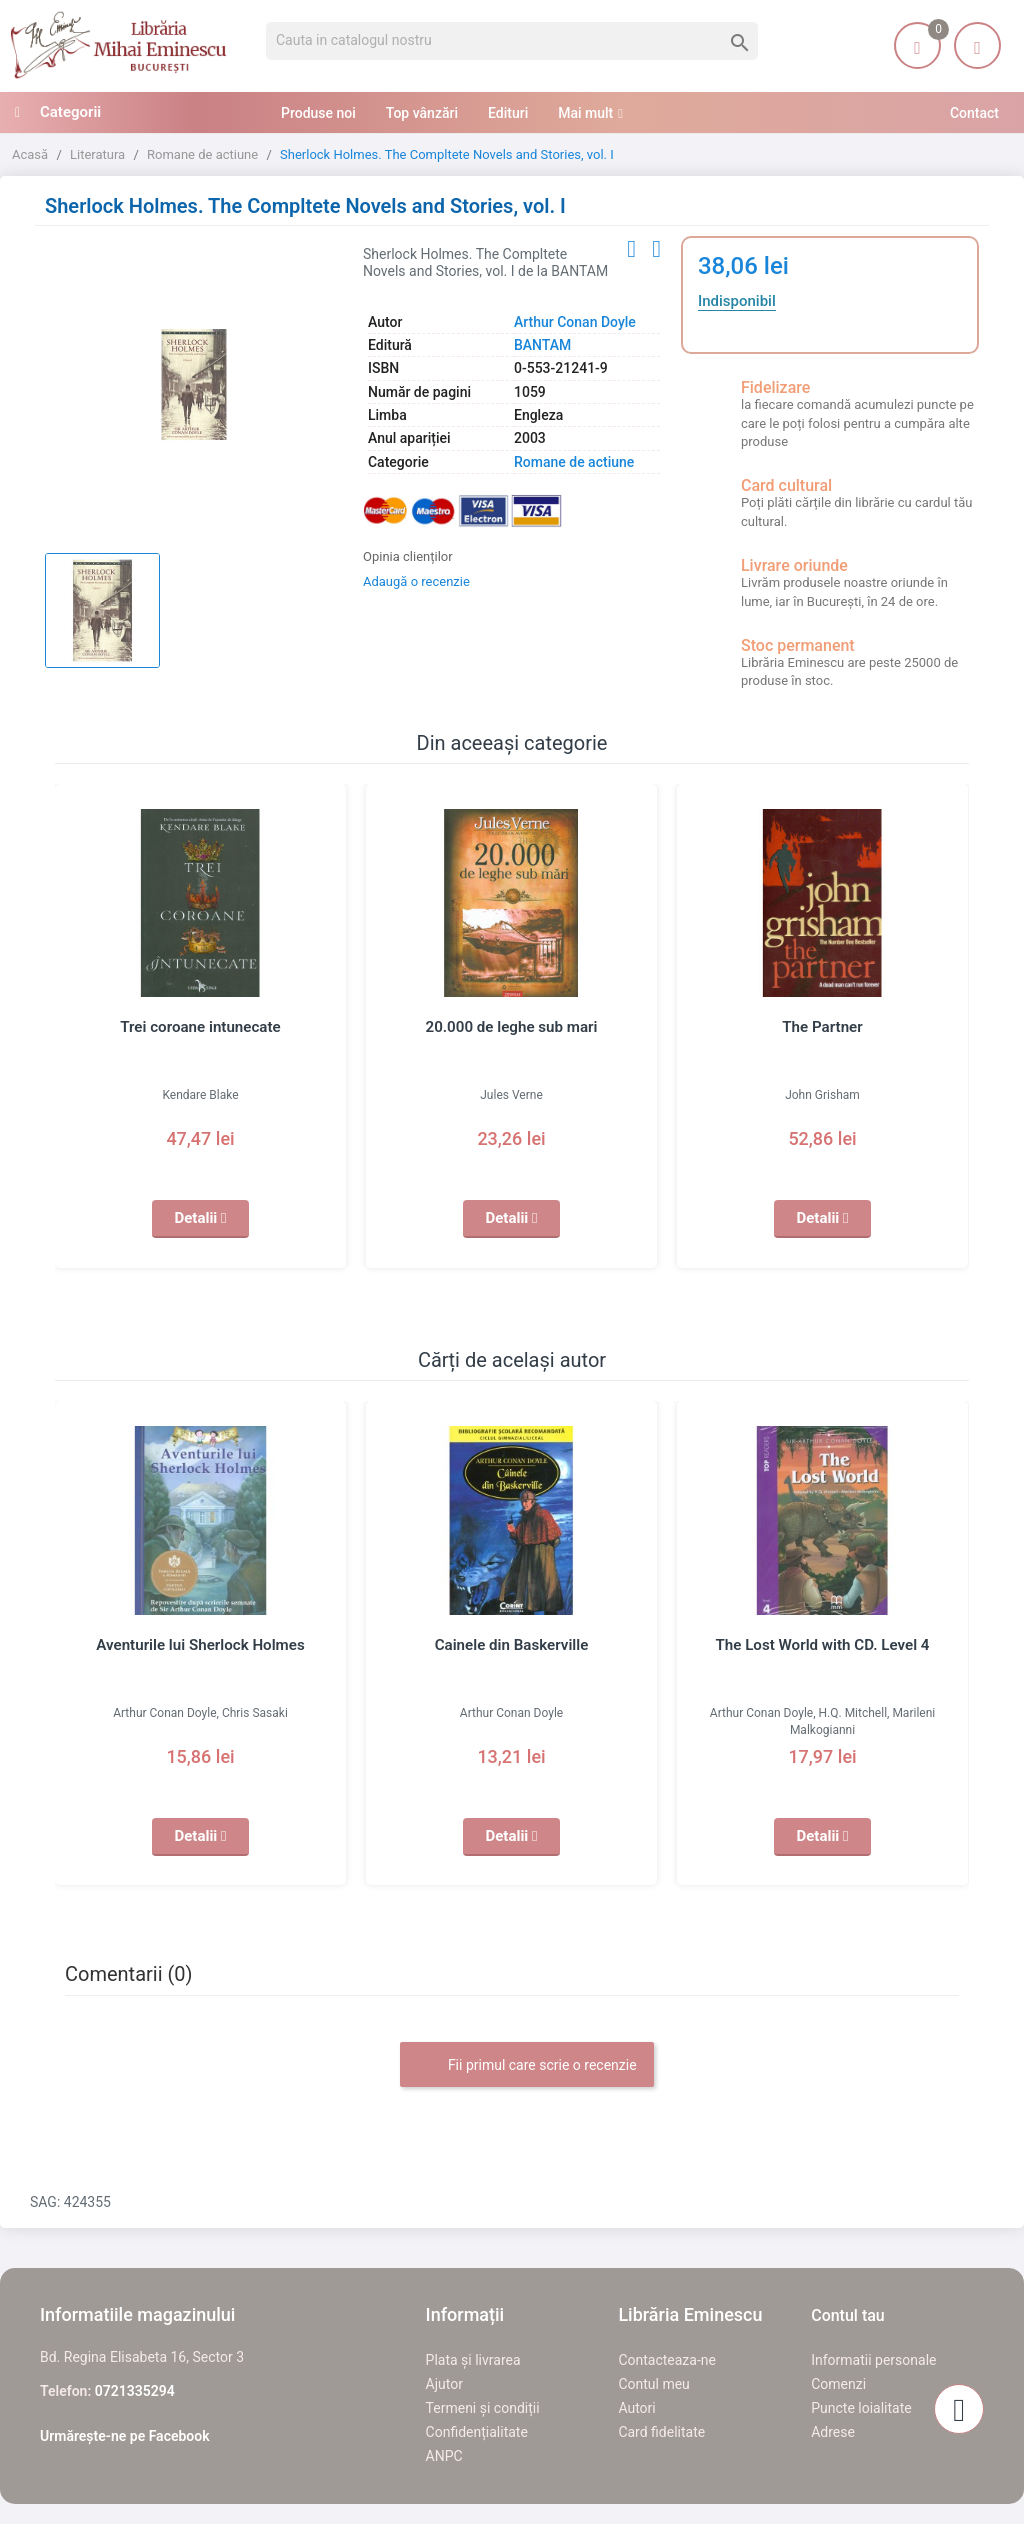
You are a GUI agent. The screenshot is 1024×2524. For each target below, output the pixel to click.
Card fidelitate (661, 2432)
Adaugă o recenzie (416, 581)
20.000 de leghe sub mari (511, 1027)
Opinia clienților (408, 556)
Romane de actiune (574, 462)
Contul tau (848, 2315)
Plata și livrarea (473, 2360)
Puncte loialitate (861, 2408)
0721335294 (135, 2391)
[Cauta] (512, 41)
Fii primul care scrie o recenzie (526, 2066)
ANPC (444, 2456)
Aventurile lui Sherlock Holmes (200, 1645)
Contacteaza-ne (667, 2360)
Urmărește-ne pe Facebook (125, 2436)
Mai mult (585, 113)
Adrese (833, 2432)
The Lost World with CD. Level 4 (823, 1645)
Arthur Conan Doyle (575, 322)
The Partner (823, 1027)
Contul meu (653, 2384)
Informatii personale (873, 2360)
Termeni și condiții (483, 2408)
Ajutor (444, 2384)
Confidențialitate (477, 2432)
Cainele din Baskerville (511, 1645)
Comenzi (838, 2384)
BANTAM (542, 345)
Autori (636, 2408)
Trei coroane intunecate (200, 1027)
